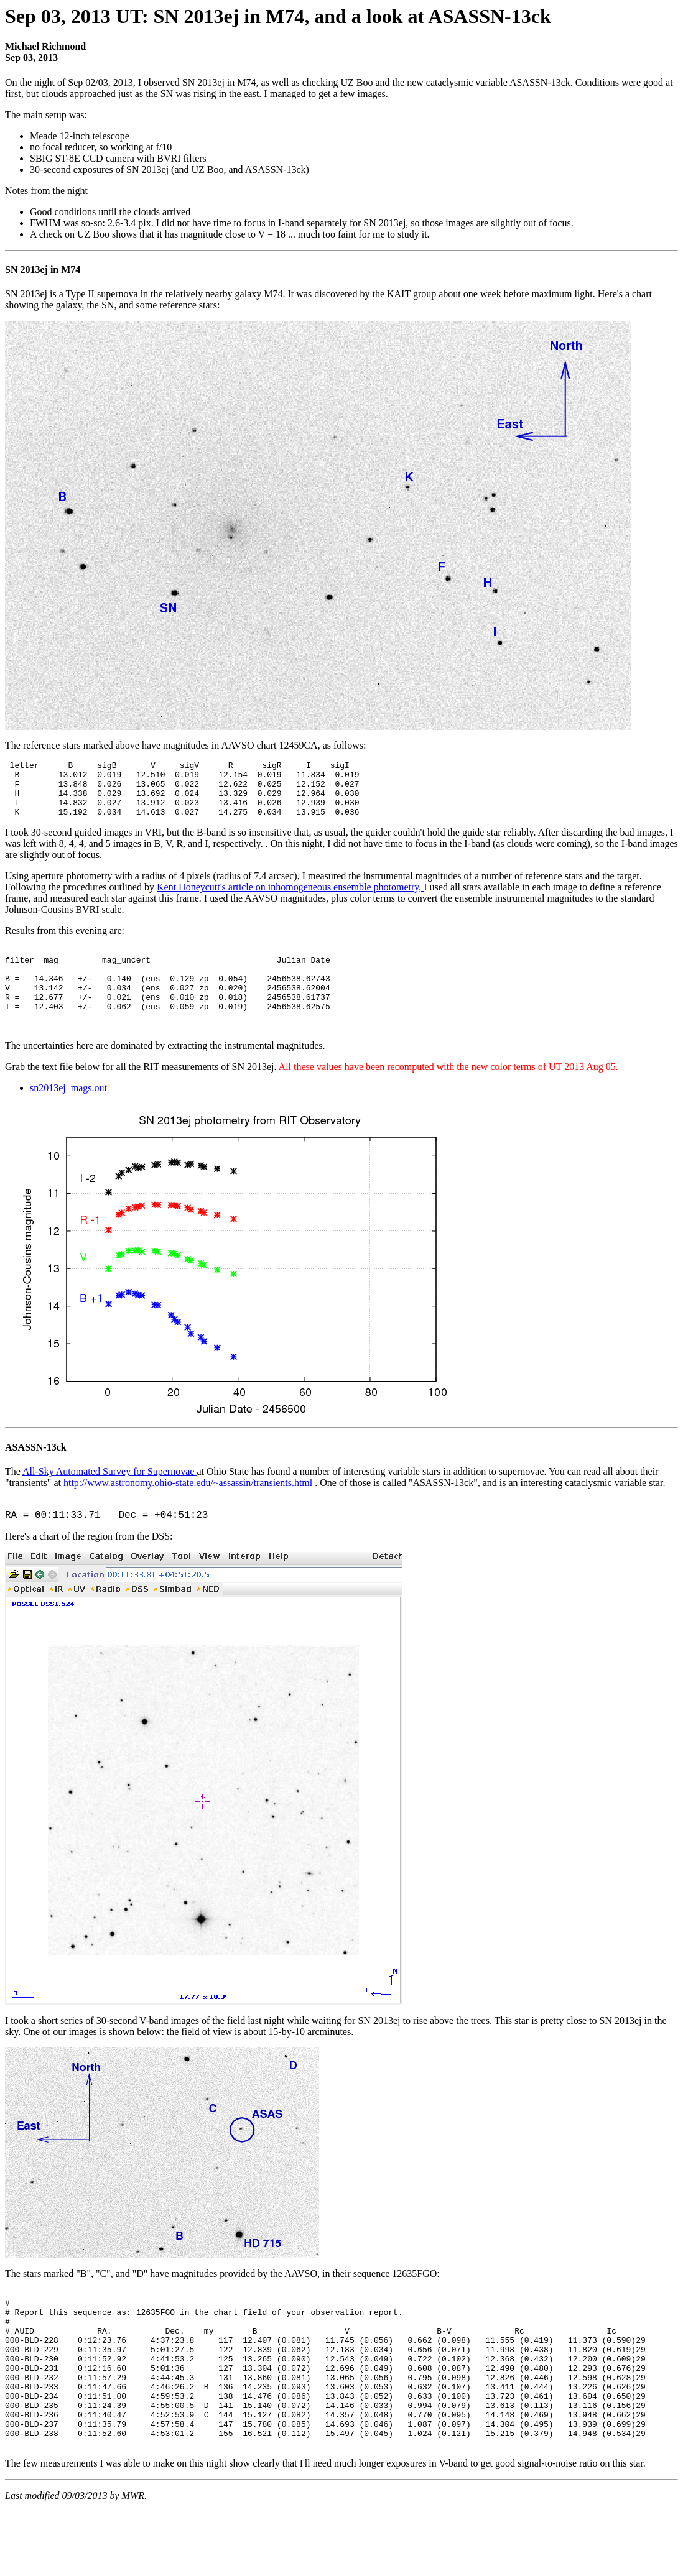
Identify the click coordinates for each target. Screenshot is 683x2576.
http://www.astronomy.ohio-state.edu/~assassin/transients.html (189, 1510)
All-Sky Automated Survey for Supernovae (109, 1499)
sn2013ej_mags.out (68, 1115)
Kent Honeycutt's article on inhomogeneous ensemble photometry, (290, 898)
